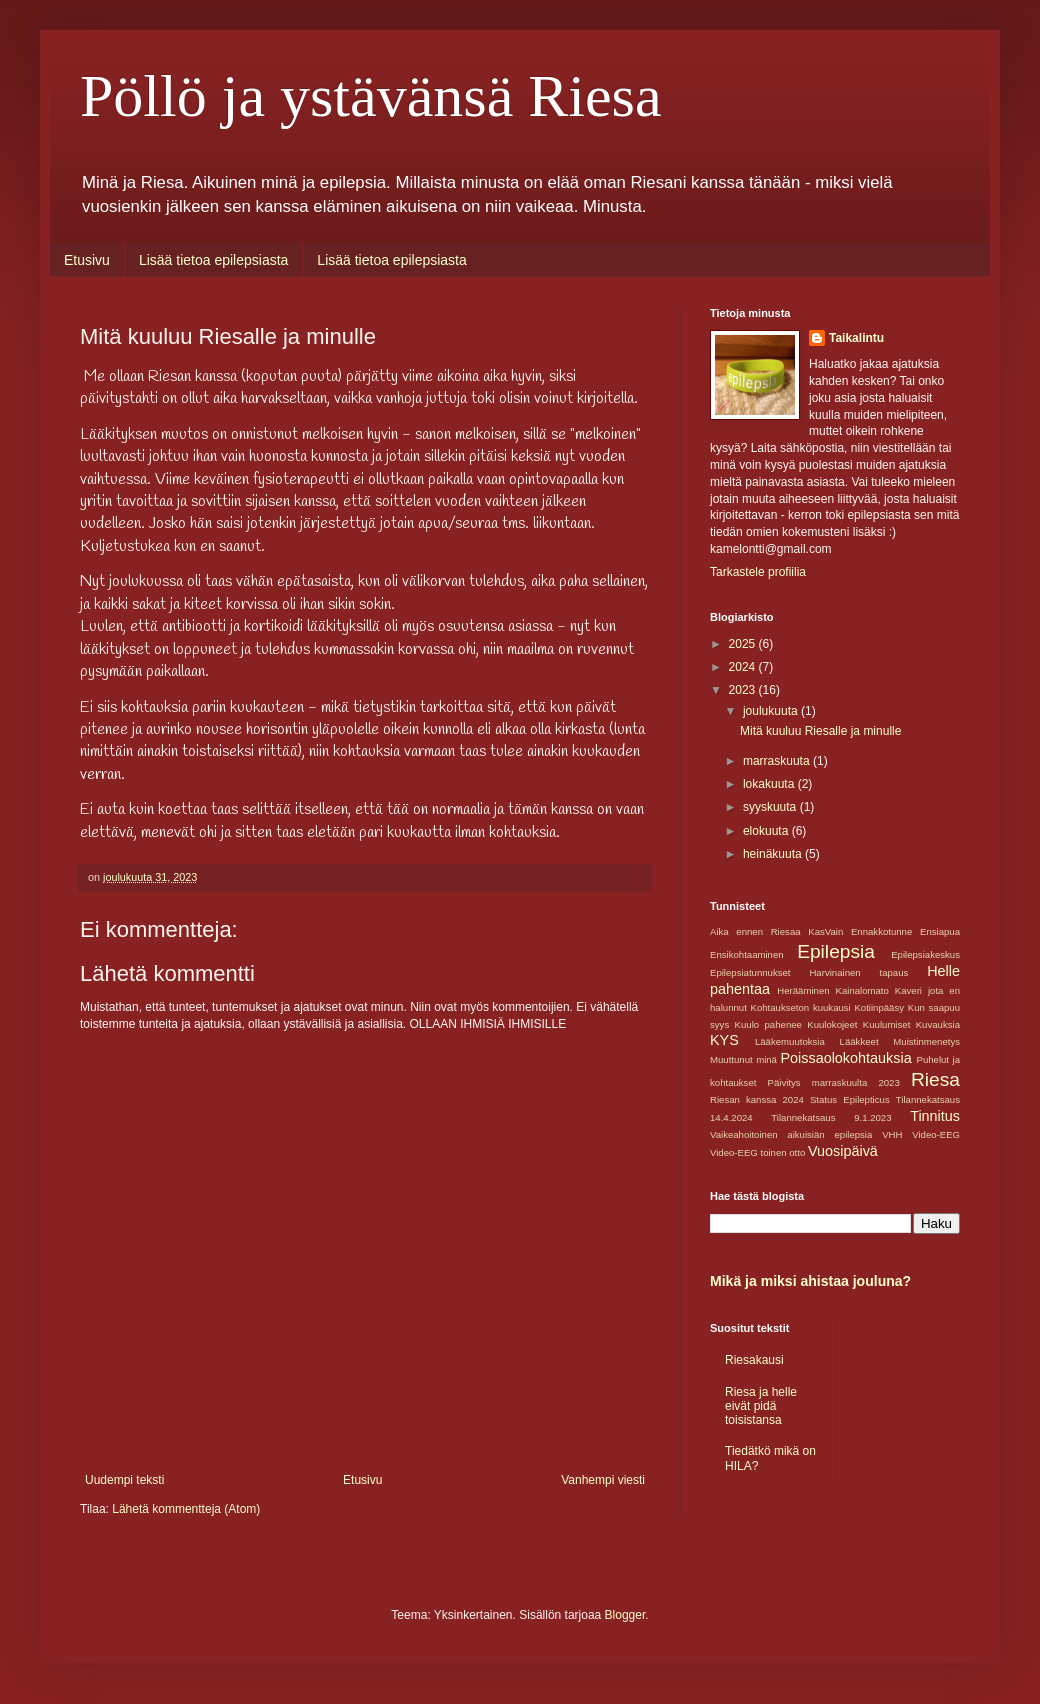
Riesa (935, 1079)
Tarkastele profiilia (758, 572)
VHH (892, 1134)
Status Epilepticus (850, 1099)
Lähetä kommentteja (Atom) (186, 1509)
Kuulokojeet (832, 1024)
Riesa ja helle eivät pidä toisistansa (761, 1406)
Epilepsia (836, 951)
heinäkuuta (774, 854)
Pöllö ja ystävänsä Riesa (371, 96)
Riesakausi (754, 1360)
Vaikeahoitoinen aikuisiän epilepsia (791, 1134)
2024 (744, 667)
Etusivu (87, 260)
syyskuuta (771, 807)
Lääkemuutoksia (790, 1041)
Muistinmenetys (926, 1041)
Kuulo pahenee (768, 1024)
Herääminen (803, 990)
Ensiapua (940, 931)
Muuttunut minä (743, 1059)
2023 (744, 690)
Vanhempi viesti (603, 1480)
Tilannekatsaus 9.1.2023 (831, 1117)
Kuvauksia (938, 1024)
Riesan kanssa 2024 (757, 1099)
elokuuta (767, 831)
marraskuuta (778, 761)
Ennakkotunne (881, 931)
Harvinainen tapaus (858, 972)
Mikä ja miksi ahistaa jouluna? (810, 1281)
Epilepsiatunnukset (750, 972)
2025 (744, 644)
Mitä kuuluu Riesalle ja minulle (820, 731)
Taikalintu (856, 338)
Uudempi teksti (124, 1480)
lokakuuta (770, 784)
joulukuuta (772, 711)
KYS (724, 1040)
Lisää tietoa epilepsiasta (213, 260)
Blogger (625, 1615)
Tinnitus (935, 1116)
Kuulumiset (886, 1024)
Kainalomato (862, 990)
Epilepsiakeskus (925, 954)
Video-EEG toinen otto (757, 1152)
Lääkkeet (859, 1041)
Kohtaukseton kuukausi (801, 1007)
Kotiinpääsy (879, 1007)
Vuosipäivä (843, 1151)
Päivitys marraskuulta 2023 (834, 1082)
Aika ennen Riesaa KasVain (776, 931)
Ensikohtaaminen (747, 954)
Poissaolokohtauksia (845, 1058)
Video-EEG (936, 1134)
